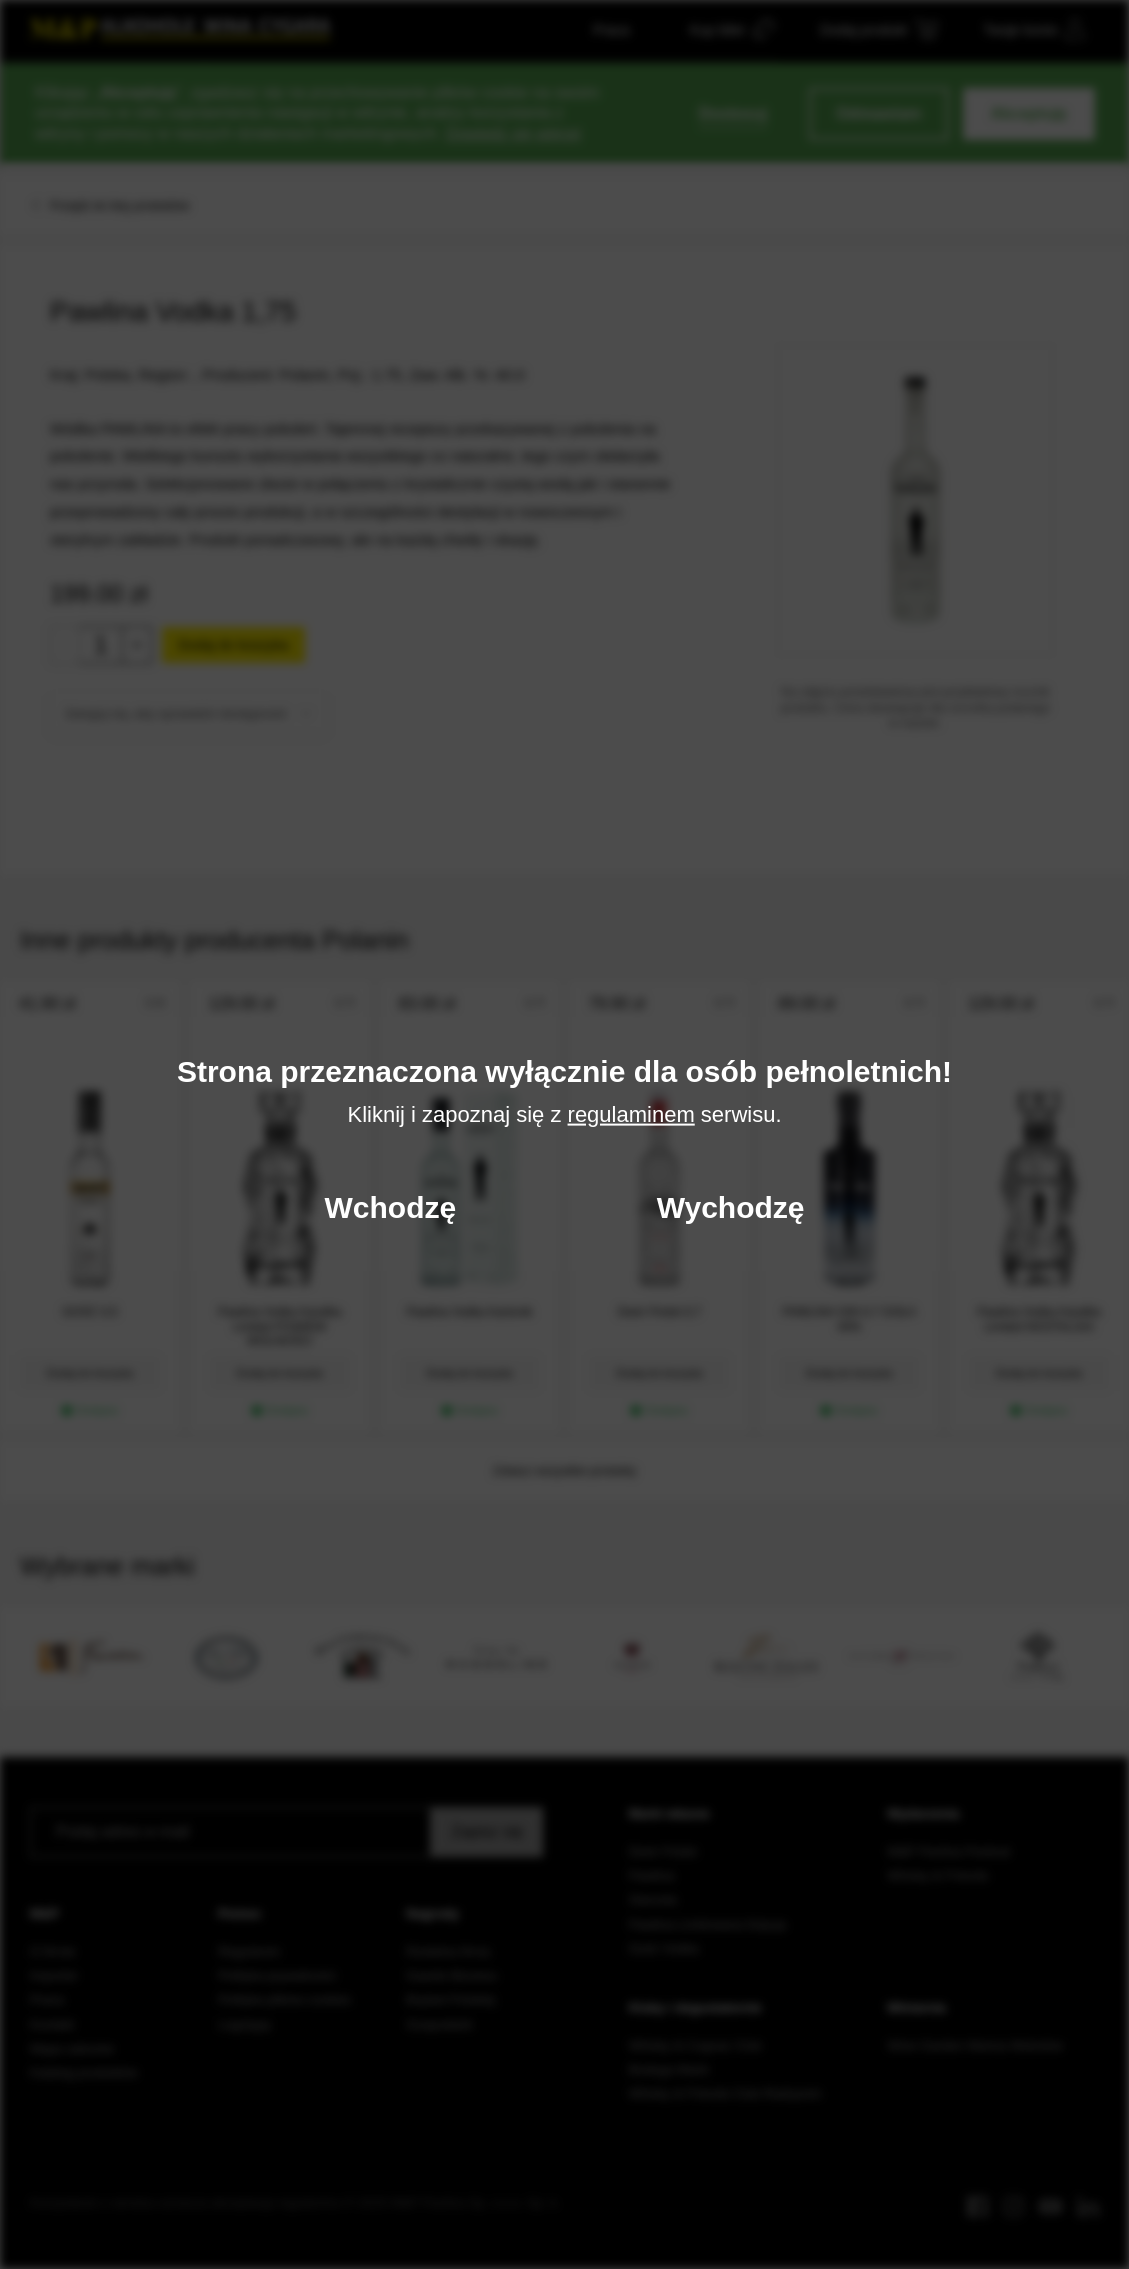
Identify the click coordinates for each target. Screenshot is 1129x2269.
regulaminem (631, 1113)
